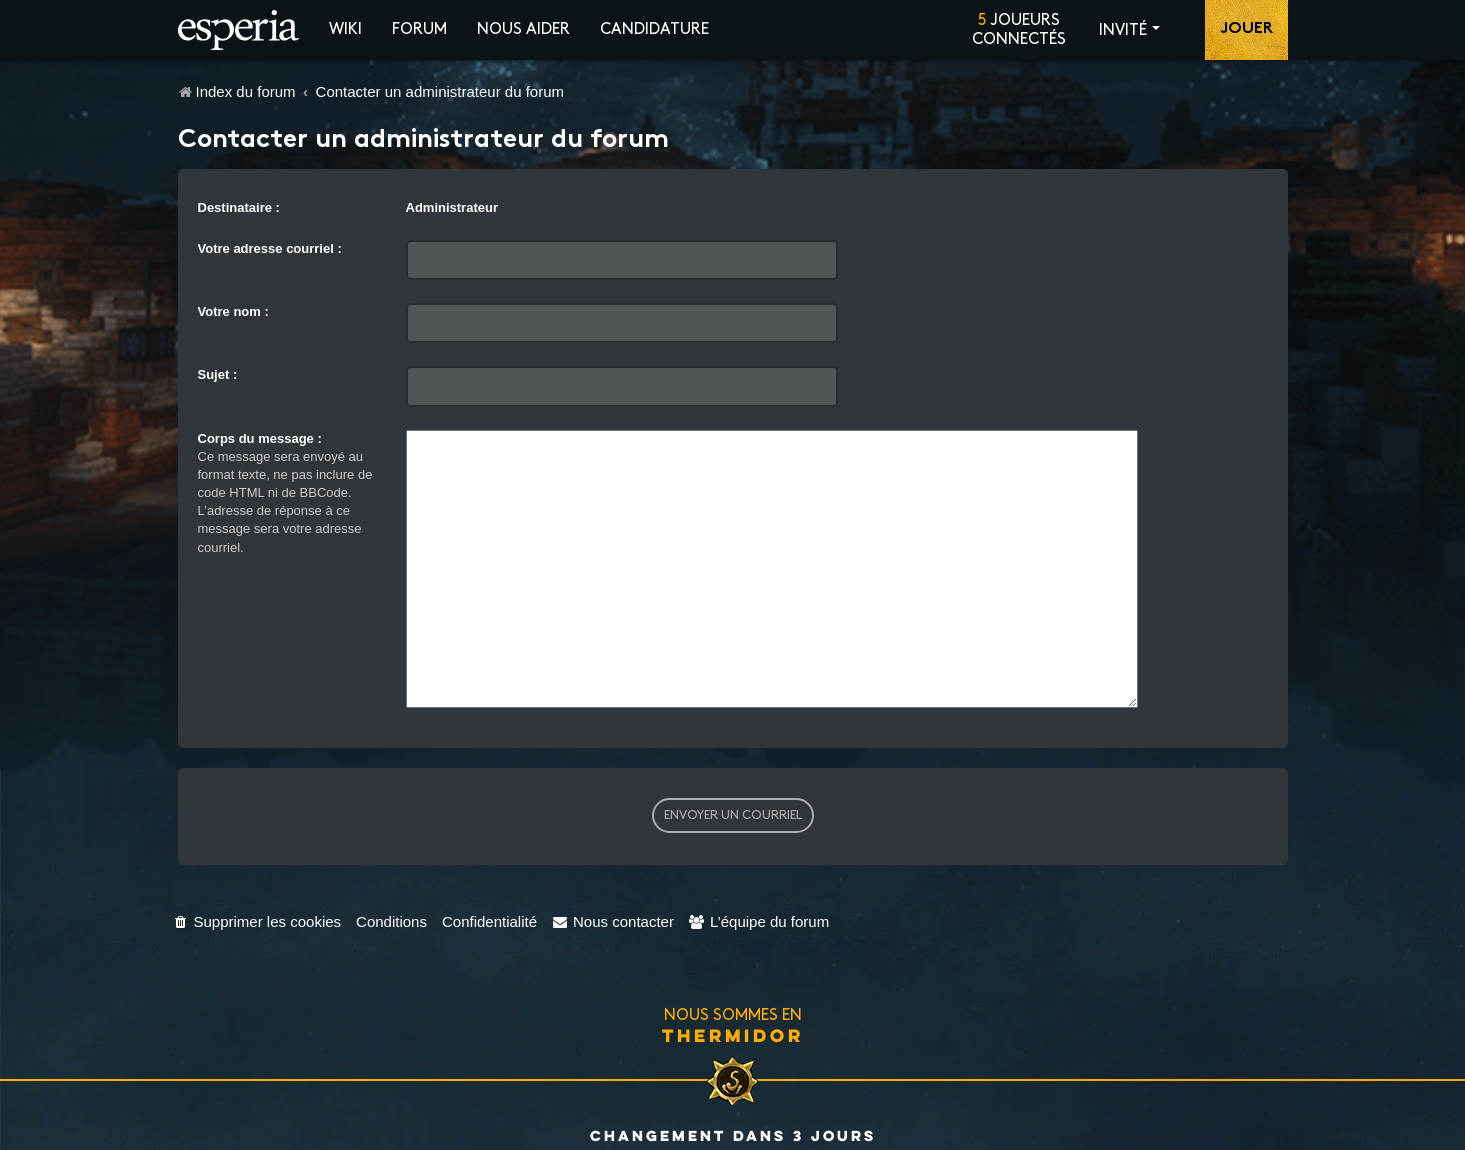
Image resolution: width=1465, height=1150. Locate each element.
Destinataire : (239, 207)
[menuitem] (257, 892)
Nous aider (523, 29)
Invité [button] (1123, 30)
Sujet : (218, 374)
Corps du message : (260, 438)
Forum (419, 29)
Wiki (345, 29)
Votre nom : (233, 311)
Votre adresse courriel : (270, 248)
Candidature (654, 29)
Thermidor (733, 1006)
